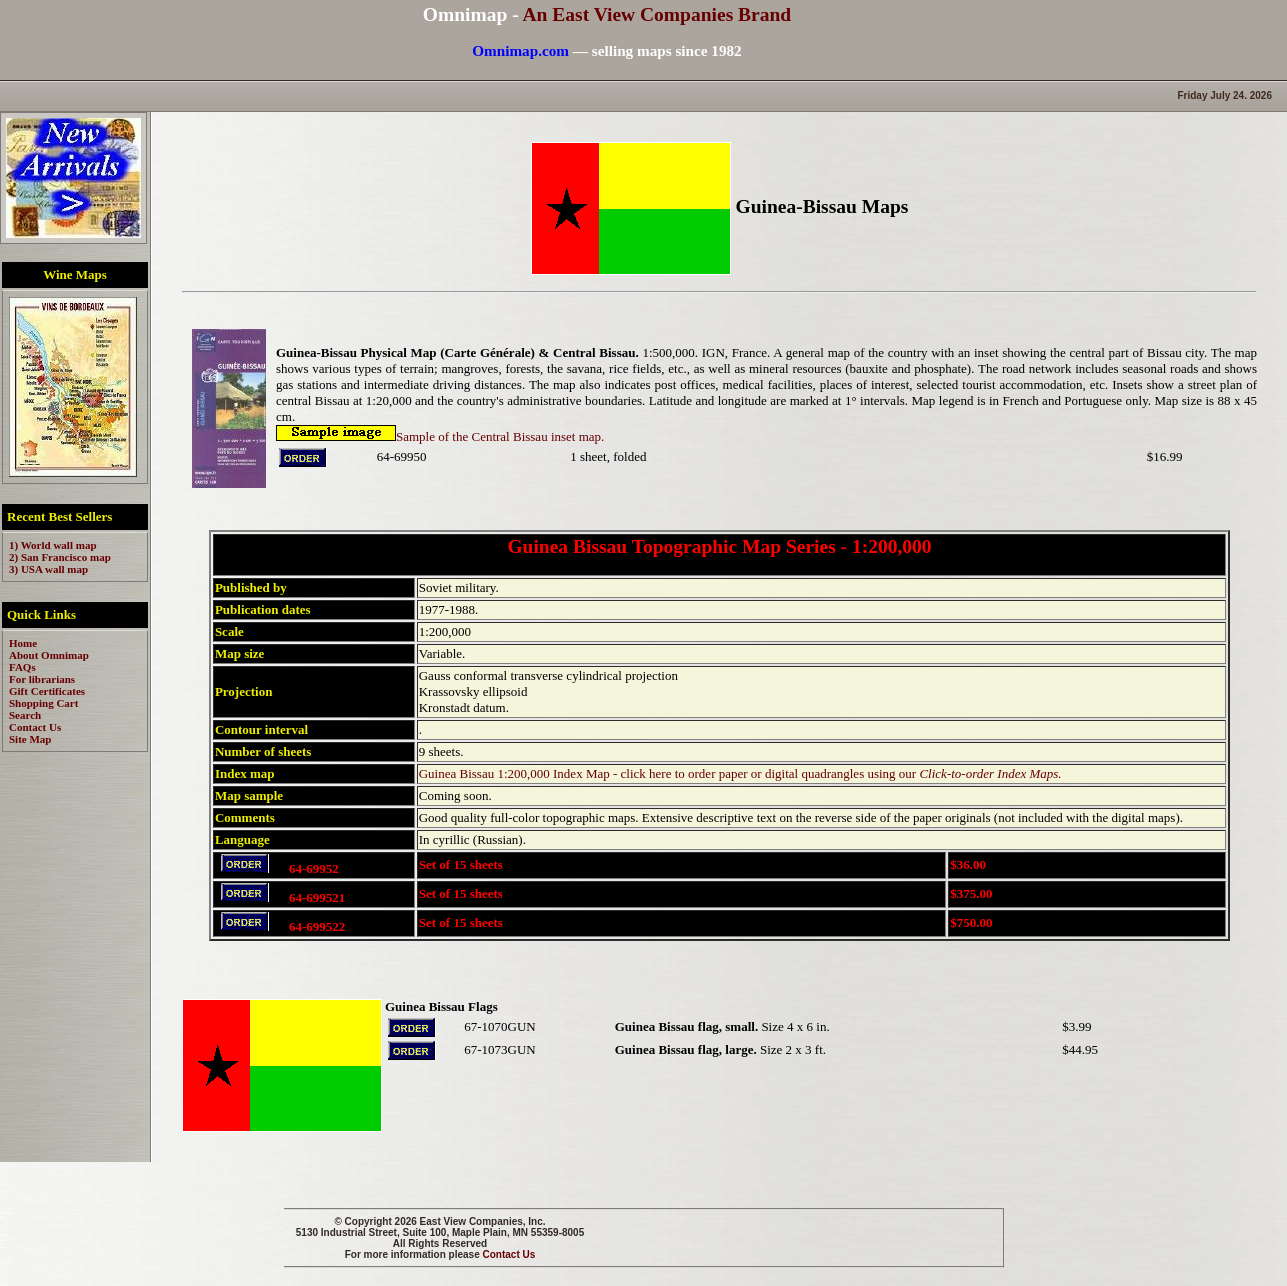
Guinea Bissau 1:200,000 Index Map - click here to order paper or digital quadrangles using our (740, 773)
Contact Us (509, 1254)
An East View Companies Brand (656, 14)
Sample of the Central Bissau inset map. (440, 436)
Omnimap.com (520, 50)
